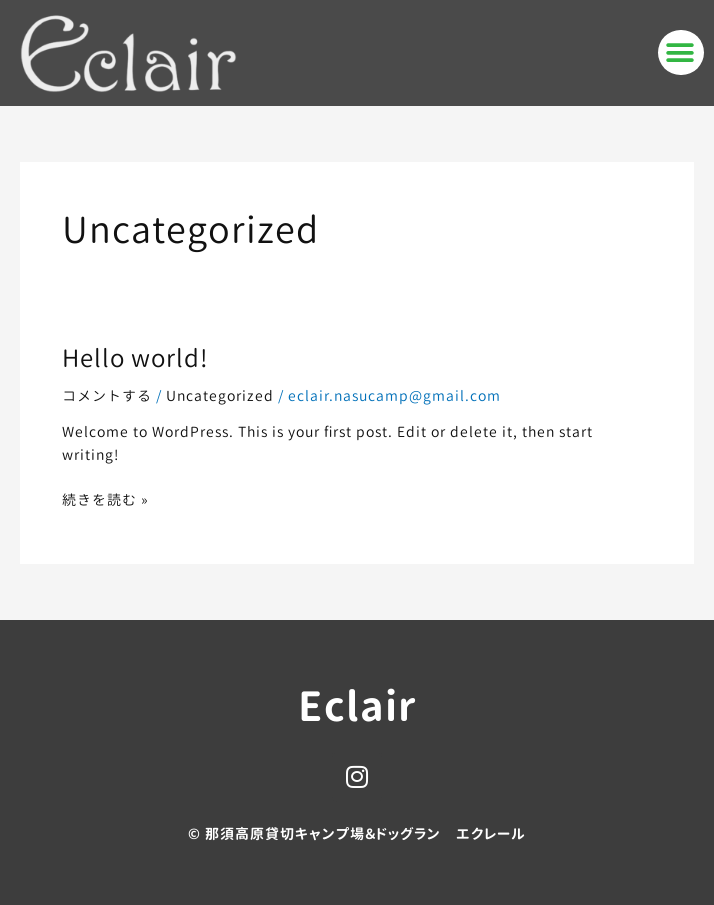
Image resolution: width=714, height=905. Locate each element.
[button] (681, 52)
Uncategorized (220, 395)
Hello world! (135, 358)
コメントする (107, 395)
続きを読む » (105, 498)
